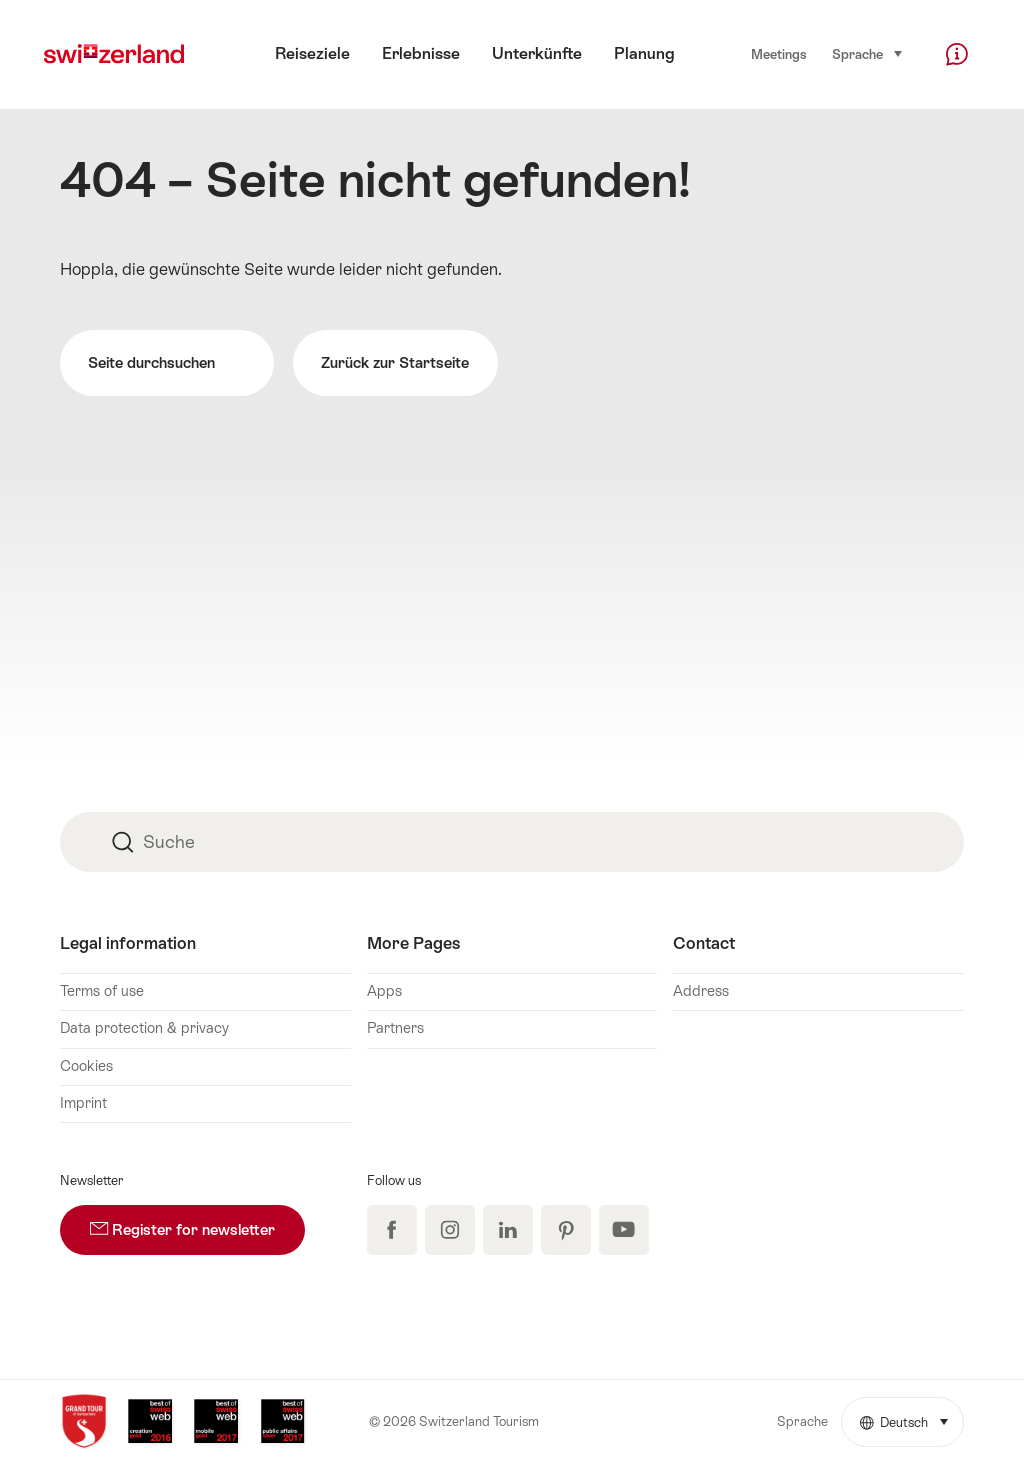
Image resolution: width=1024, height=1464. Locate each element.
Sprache (868, 53)
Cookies (86, 1066)
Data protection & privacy (144, 1028)
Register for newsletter (197, 1221)
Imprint (83, 1103)
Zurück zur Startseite (395, 362)
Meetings (779, 54)
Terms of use (102, 991)
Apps (384, 991)
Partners (395, 1028)
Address (701, 991)
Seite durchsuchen (167, 364)
